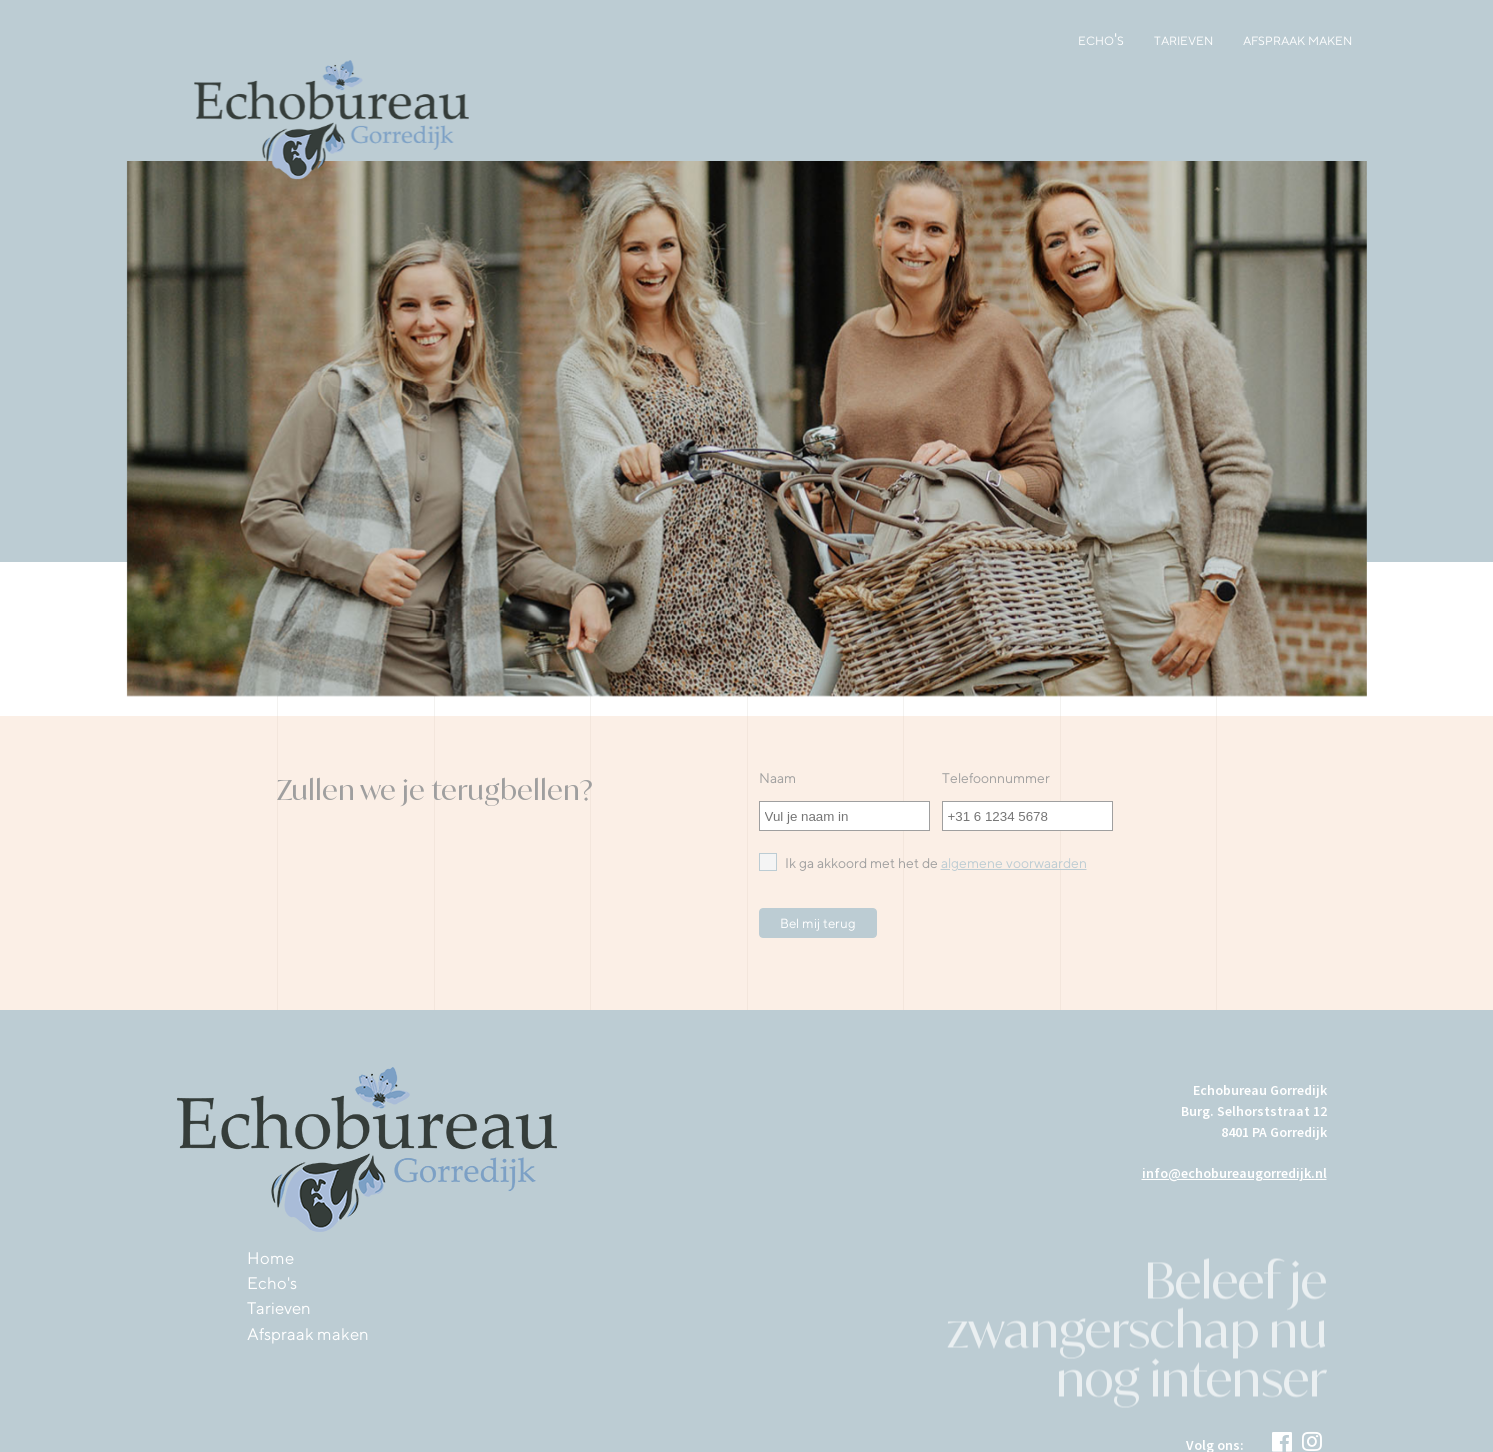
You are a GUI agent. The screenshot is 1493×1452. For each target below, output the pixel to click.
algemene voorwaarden (1014, 863)
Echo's (1101, 39)
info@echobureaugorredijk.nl (1234, 1173)
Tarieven (1183, 39)
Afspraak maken (1297, 39)
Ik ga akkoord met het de (923, 862)
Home (270, 1258)
